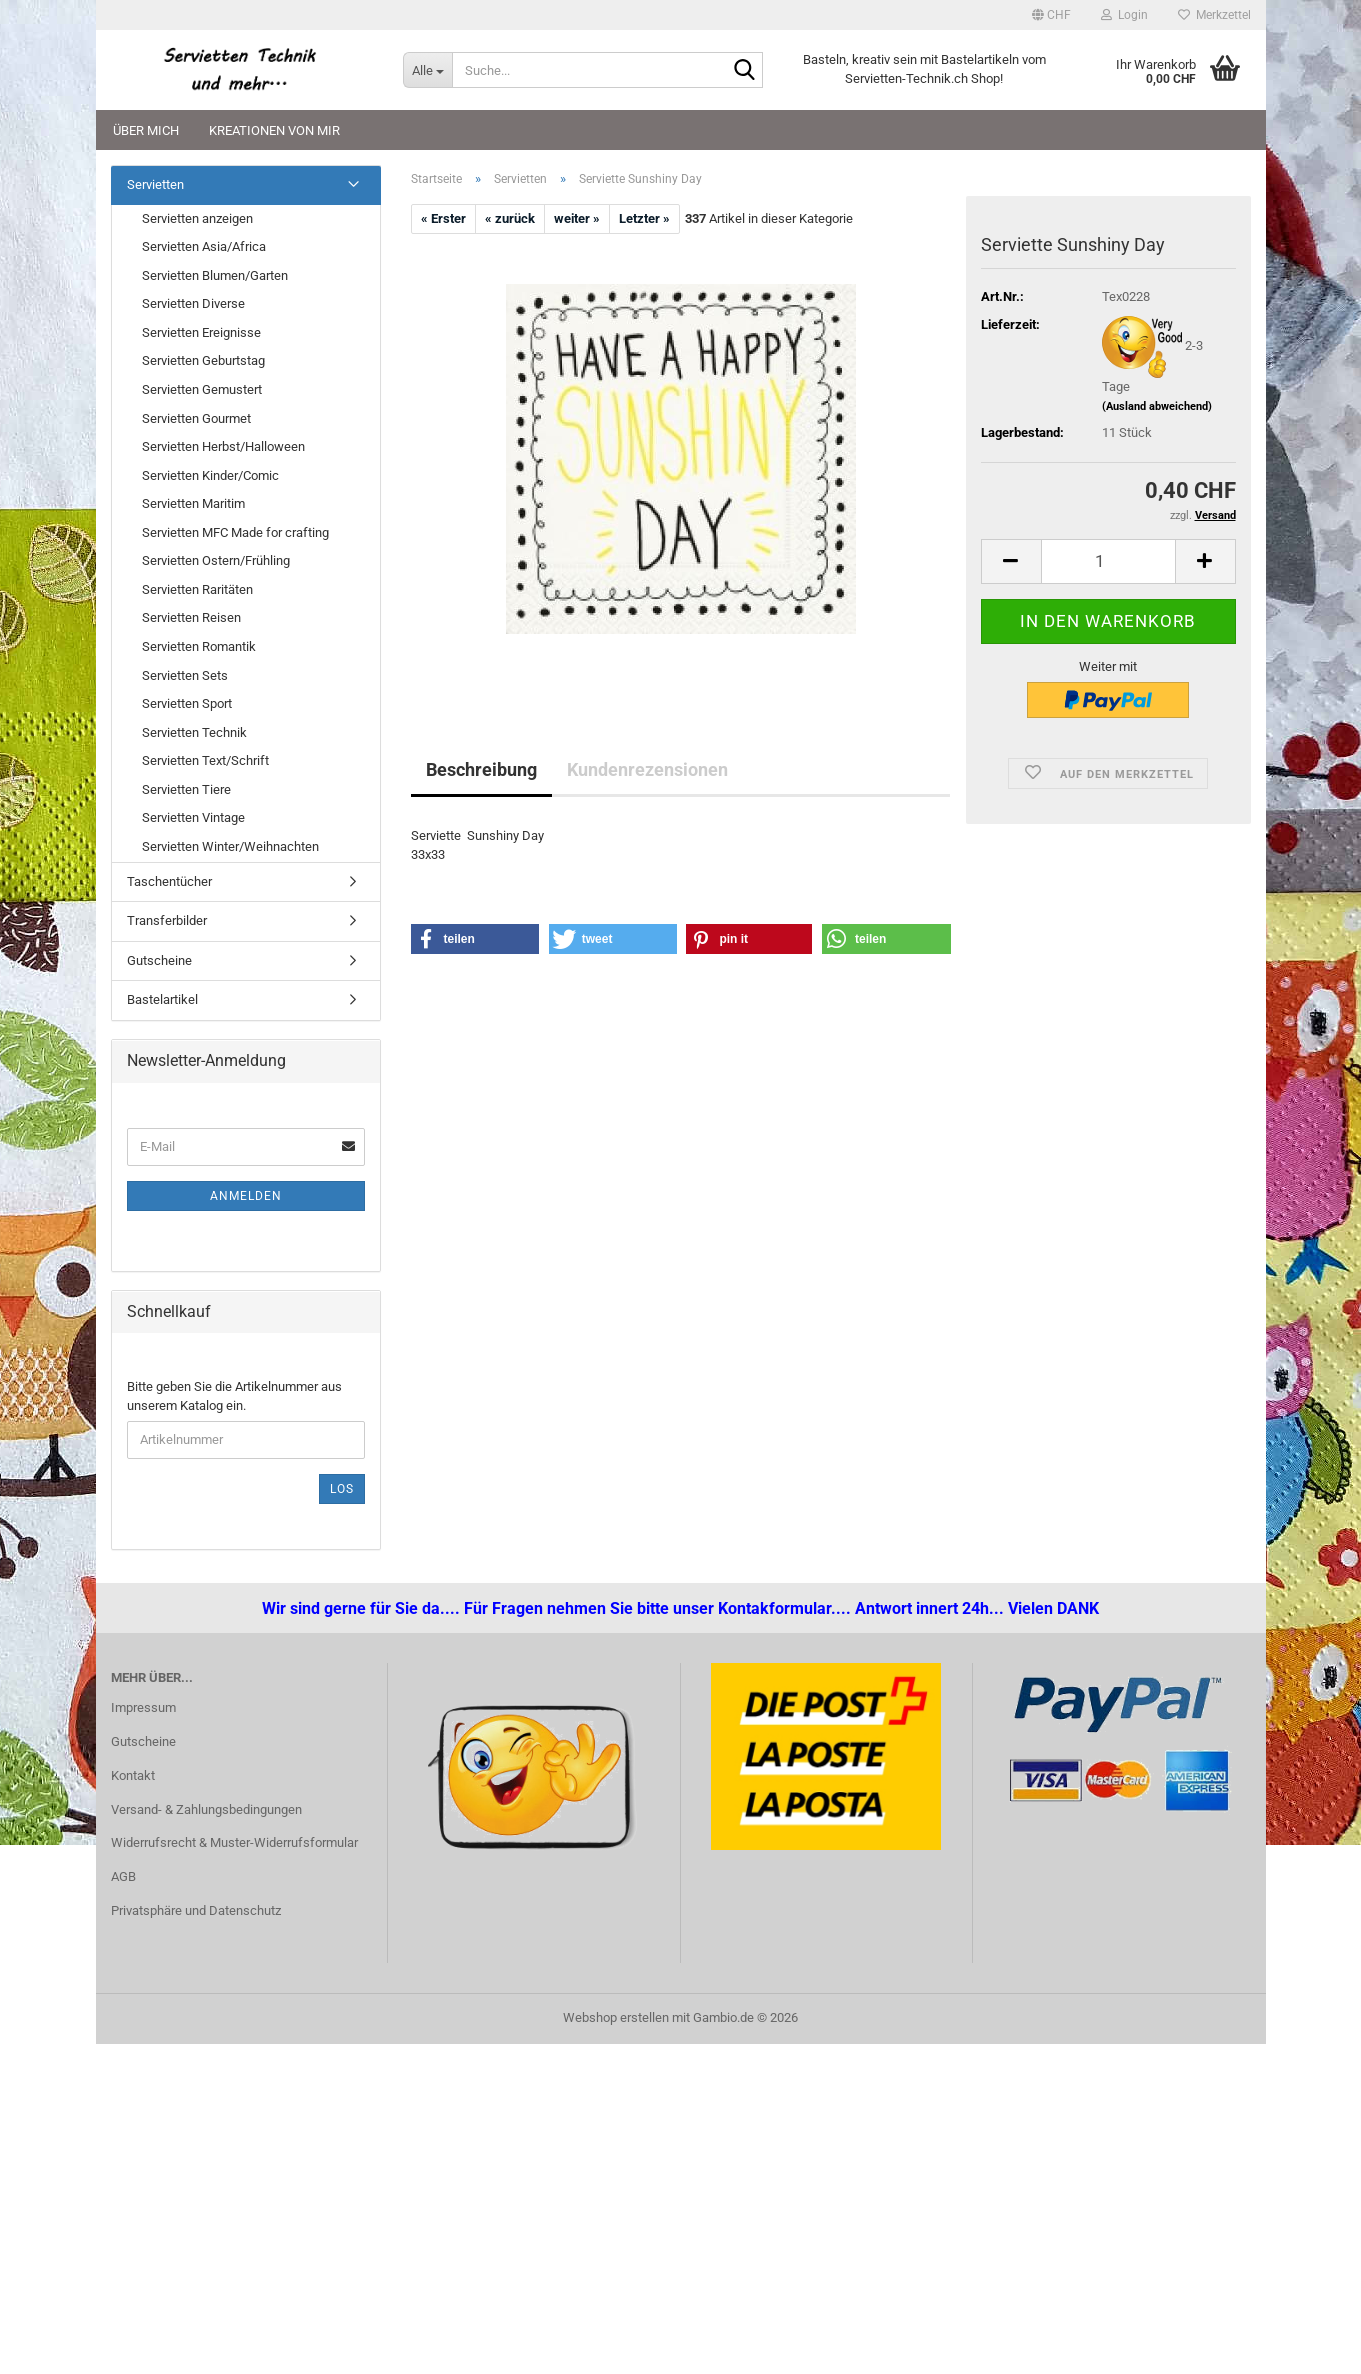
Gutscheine (159, 960)
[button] (1051, 15)
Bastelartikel (162, 999)
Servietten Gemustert (202, 389)
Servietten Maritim (193, 503)
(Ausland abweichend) (1157, 406)
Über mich (146, 130)
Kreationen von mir (274, 130)
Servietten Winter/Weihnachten (230, 846)
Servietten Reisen (191, 617)
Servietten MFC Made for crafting (235, 532)
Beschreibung (481, 769)
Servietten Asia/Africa (204, 246)
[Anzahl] (1108, 561)
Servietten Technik (194, 732)
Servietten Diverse (193, 303)
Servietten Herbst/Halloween (223, 446)
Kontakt (133, 1775)
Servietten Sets (185, 675)
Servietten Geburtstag (203, 360)
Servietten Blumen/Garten (215, 275)
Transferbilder (167, 920)
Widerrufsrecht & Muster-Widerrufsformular (234, 1842)
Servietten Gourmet (196, 418)
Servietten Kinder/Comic (210, 475)
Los (342, 1489)
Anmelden (246, 1196)
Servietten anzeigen (197, 218)
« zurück (510, 218)
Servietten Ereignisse (201, 332)
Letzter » (644, 218)
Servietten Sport (187, 703)
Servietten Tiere (186, 789)
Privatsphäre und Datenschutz (196, 1910)
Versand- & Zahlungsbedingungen (206, 1809)
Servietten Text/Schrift (205, 760)
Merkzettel (1214, 15)
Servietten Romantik (199, 646)
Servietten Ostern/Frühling (216, 560)
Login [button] (1124, 15)
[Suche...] (427, 70)
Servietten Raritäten (197, 589)
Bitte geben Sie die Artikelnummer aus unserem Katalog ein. (234, 1396)
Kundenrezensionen (647, 769)
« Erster (443, 218)
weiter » (577, 218)
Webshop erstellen (616, 2017)
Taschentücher (169, 881)
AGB (123, 1876)
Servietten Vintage (193, 817)
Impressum (143, 1707)
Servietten (155, 184)
